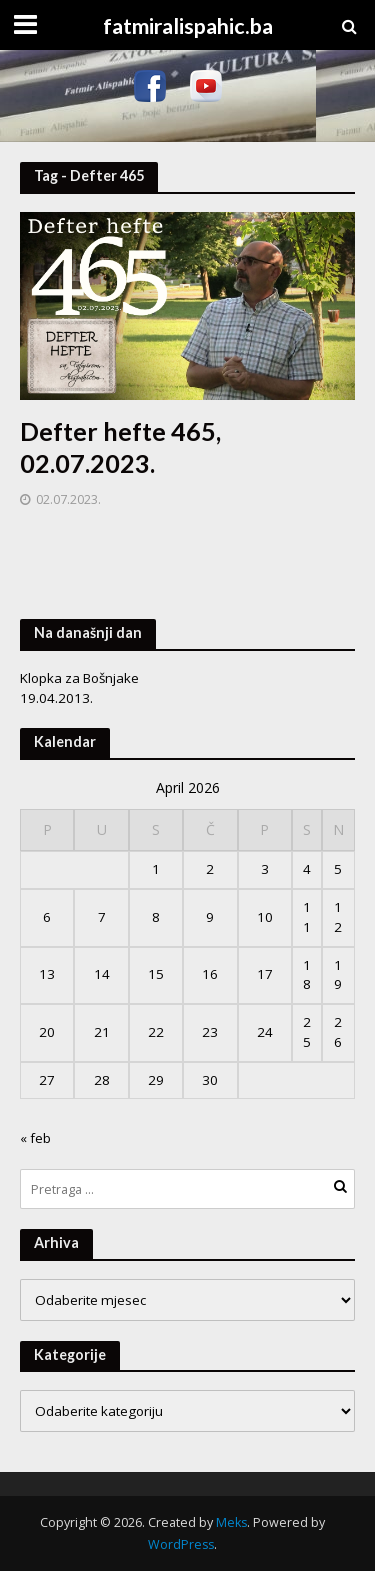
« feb (35, 1138)
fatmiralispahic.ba (188, 26)
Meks (231, 1522)
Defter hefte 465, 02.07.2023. (120, 447)
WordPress (181, 1544)
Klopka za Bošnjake (79, 678)
